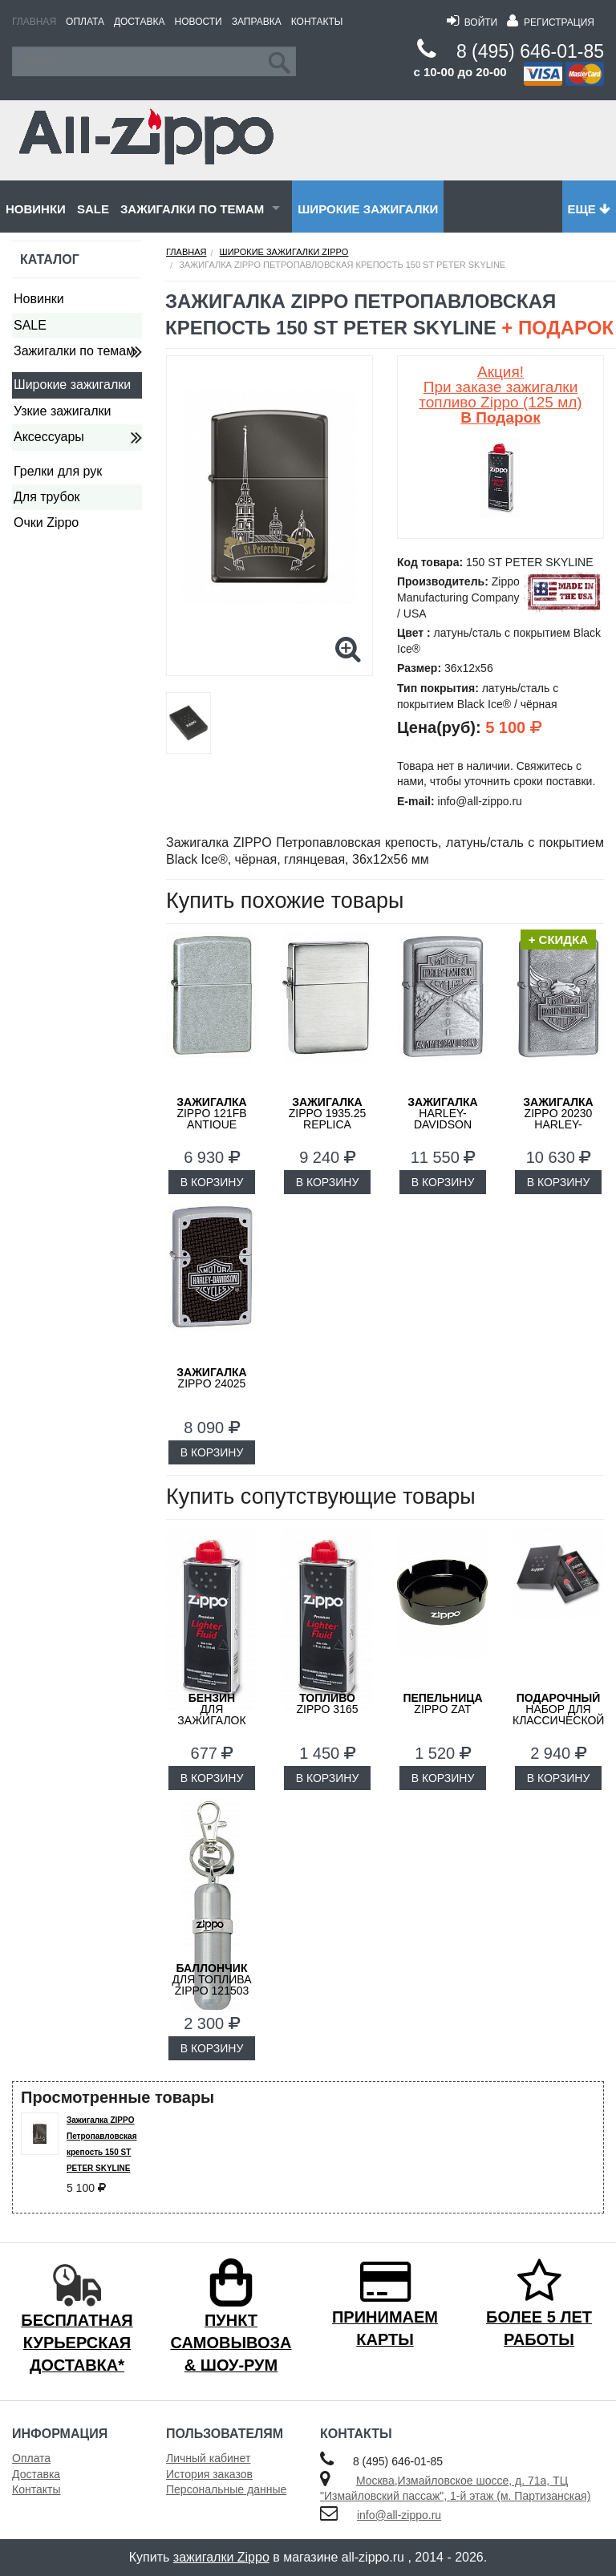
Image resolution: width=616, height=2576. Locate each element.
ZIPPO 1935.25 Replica (328, 1113)
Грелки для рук (58, 471)
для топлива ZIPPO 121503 (211, 1979)
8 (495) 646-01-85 (530, 51)
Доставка (139, 21)
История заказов (209, 2474)
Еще (589, 209)
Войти (472, 22)
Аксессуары (49, 437)
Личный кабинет (208, 2458)
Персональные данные (226, 2489)
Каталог (49, 259)
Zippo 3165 (327, 1703)
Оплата (85, 21)
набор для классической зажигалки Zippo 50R (558, 1720)
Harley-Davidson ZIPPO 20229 (442, 1119)
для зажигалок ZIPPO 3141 (211, 1714)
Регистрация (550, 22)
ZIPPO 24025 (211, 1378)
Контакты (317, 21)
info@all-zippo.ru (399, 2515)
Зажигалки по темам (192, 209)
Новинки (36, 209)
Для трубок (47, 497)
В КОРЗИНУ (212, 1182)
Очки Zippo (46, 522)
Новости (198, 21)
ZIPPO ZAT (442, 1703)
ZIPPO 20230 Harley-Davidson (558, 1119)
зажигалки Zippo (221, 2557)
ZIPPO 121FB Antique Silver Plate (211, 1119)
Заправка (257, 21)
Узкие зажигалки (62, 411)
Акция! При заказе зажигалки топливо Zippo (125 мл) (500, 394)
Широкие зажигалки (368, 209)
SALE (93, 209)
